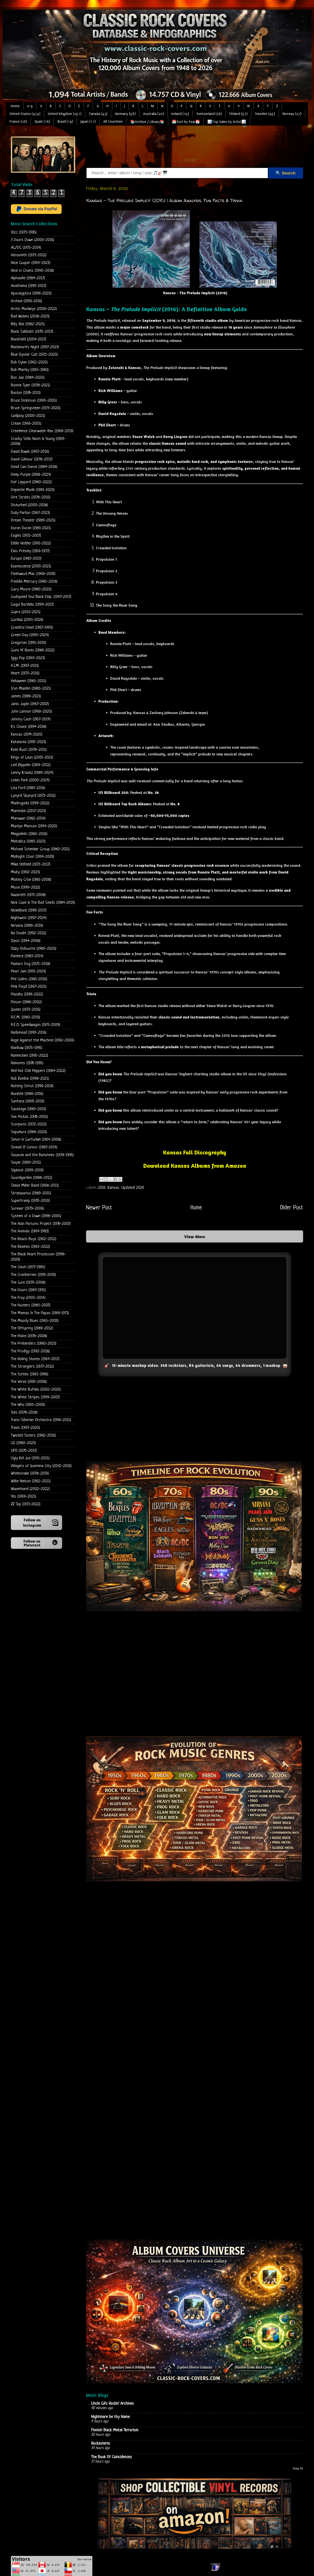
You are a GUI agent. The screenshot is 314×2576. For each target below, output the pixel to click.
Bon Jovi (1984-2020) (27, 377)
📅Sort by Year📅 (186, 122)
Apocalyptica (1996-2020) (31, 293)
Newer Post (99, 1208)
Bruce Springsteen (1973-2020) (35, 408)
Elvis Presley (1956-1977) (30, 551)
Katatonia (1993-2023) (28, 742)
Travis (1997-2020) (25, 1427)
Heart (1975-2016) (25, 673)
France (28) (18, 122)
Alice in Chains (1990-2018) (32, 270)
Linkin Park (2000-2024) (30, 780)
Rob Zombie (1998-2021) (30, 1078)
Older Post (291, 1208)
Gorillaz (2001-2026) (27, 620)
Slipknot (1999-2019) (27, 1170)
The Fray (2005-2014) (28, 1298)
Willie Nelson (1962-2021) (31, 1481)
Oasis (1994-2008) (25, 941)
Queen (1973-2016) (25, 1009)
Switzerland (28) (209, 114)
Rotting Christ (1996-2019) (32, 1086)
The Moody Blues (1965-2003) (34, 1320)
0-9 (30, 106)
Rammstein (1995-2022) (29, 1055)
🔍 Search (285, 173)
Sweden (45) (265, 114)
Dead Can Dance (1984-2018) (34, 467)
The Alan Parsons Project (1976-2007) (41, 1223)
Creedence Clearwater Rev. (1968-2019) (42, 431)
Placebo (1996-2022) (27, 994)
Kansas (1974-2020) (26, 734)
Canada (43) (98, 114)
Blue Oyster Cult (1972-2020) (34, 354)
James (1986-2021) (26, 696)
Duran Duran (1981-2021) (31, 528)
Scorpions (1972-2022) (29, 1124)
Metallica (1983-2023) (28, 841)
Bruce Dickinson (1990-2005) (34, 400)
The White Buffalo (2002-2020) (36, 1389)
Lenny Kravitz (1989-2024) (32, 772)
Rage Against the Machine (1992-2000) (42, 1040)
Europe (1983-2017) (26, 558)
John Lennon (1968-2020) (31, 711)
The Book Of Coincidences (111, 2457)
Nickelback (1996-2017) (28, 910)
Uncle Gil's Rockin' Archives (112, 2403)
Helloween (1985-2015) (28, 681)
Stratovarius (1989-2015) (31, 1193)
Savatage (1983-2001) (28, 1109)
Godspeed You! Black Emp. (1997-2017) (41, 597)
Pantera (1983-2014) (27, 956)
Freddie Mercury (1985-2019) (34, 581)
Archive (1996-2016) (26, 301)
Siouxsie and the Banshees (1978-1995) (42, 1155)
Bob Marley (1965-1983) (30, 370)
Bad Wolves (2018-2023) (30, 316)
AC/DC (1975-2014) (26, 247)
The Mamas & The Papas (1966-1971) (40, 1313)
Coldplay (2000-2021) (28, 416)
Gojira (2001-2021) (25, 612)
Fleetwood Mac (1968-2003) (33, 574)
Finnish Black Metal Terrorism (114, 2430)
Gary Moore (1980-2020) (31, 589)
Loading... (194, 2099)
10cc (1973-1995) (24, 232)
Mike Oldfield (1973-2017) (30, 864)
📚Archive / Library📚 (147, 122)
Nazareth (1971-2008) (28, 895)
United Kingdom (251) (64, 114)
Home (15, 106)
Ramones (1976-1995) (27, 1063)
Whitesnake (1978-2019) (30, 1473)
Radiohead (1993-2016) (28, 1032)
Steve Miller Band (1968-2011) (35, 1185)
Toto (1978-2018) (24, 1412)
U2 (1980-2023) (23, 1443)
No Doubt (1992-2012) (28, 933)
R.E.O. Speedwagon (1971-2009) (35, 1025)
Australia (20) (153, 114)
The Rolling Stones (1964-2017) (35, 1359)
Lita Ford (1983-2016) (28, 788)
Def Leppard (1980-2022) (31, 482)
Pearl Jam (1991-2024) (28, 971)
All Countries (113, 122)
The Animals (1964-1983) (30, 1231)
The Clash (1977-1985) (28, 1267)
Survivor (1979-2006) (27, 1208)
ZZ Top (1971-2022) (25, 1504)
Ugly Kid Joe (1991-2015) (30, 1458)
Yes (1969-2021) (23, 1496)
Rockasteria (100, 2443)
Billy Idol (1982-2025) (28, 324)
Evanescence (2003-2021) (31, 566)
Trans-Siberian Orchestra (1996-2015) (41, 1420)
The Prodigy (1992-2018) (30, 1351)
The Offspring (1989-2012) (32, 1328)
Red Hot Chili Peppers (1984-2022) (38, 1071)
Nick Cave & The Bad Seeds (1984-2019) (43, 902)
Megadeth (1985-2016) (29, 834)
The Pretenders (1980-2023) (33, 1343)
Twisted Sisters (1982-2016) (33, 1435)
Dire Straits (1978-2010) (30, 497)
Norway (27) (292, 114)
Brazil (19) (65, 122)
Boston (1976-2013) (26, 393)
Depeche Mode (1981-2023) (32, 490)
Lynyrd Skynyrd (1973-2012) (33, 795)
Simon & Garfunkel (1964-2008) (36, 1139)
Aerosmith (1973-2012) (28, 255)
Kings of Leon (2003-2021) (32, 757)
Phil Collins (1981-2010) (29, 979)
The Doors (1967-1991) (28, 1290)
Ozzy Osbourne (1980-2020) (33, 948)
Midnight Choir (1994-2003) (32, 856)
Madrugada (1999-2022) (30, 803)
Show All (298, 2469)
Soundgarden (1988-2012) (31, 1177)
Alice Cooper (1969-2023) (30, 263)
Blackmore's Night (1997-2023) (35, 347)
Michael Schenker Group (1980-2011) (40, 849)
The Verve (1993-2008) (29, 1381)
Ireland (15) (180, 114)
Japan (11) (88, 122)
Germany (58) (125, 114)
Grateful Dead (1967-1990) (32, 627)
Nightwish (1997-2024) (28, 918)
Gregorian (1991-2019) (28, 642)
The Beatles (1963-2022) (30, 1246)
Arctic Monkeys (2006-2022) (34, 309)
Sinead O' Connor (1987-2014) (34, 1147)
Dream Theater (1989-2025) (33, 520)
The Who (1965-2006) (28, 1404)
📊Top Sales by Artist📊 (226, 122)
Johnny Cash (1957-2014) (31, 719)
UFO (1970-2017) (24, 1450)
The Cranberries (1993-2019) (33, 1275)
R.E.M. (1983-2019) (25, 1017)
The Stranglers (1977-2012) (32, 1366)
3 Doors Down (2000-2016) (32, 240)
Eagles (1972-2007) (26, 535)
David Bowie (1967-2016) (30, 451)
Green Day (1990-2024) (30, 635)
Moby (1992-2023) (25, 872)
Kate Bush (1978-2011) (29, 749)
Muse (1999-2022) (25, 887)
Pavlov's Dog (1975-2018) (30, 964)
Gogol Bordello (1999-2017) (32, 604)
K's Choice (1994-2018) (28, 726)
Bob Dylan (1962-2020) (29, 362)
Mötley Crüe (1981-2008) (31, 879)
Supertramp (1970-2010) (30, 1200)
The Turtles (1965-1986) (29, 1374)
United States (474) (25, 114)
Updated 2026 (132, 1187)
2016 (101, 1187)
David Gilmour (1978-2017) (31, 459)
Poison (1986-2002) (26, 1002)
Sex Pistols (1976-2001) (29, 1117)
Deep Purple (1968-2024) (31, 474)
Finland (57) (238, 114)
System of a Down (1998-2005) (36, 1216)
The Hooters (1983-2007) (30, 1305)
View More (194, 1236)
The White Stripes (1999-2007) (35, 1397)
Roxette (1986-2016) (27, 1094)
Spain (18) (42, 122)
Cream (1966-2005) (26, 423)
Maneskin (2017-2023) (28, 811)
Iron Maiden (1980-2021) (31, 688)
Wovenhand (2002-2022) (30, 1489)
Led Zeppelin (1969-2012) (31, 765)
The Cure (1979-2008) (28, 1282)
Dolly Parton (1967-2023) (30, 513)
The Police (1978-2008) (29, 1336)
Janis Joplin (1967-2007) (30, 704)
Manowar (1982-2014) (28, 818)
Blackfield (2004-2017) (28, 339)
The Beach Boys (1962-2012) (33, 1239)
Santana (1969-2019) (27, 1101)
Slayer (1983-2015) (26, 1162)
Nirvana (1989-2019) (27, 925)
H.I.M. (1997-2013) (25, 665)
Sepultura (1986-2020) (29, 1132)
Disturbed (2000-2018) (29, 505)
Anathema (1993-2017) (28, 286)
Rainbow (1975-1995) (26, 1048)
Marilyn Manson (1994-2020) (34, 826)
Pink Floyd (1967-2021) (28, 986)
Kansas (113, 1187)
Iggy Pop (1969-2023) (28, 658)
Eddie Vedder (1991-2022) (31, 543)
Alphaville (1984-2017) (28, 278)
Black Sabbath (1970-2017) (32, 331)
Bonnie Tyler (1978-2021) (30, 385)
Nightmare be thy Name (110, 2417)
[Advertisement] (174, 147)
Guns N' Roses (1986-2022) (32, 650)
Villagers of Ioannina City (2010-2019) (41, 1466)
